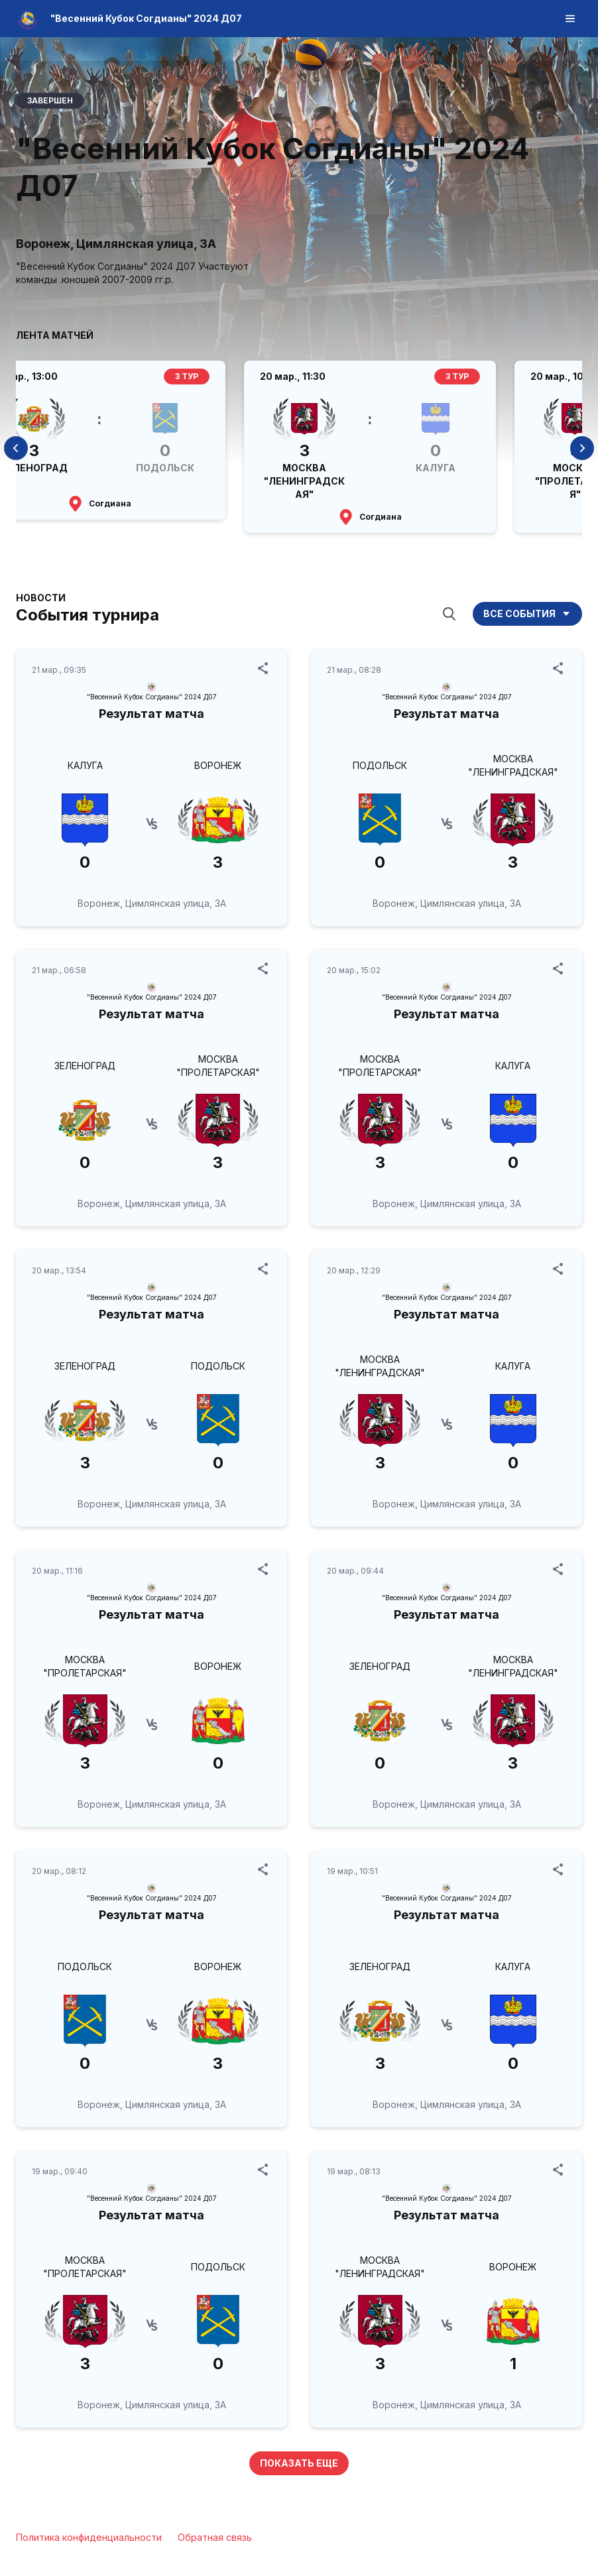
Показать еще (299, 2463)
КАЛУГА (85, 765)
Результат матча (151, 714)
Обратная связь (215, 2537)
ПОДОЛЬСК (380, 765)
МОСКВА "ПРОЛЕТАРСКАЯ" (218, 1065)
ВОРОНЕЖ (217, 765)
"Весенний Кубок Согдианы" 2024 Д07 (146, 18)
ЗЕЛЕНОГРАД (84, 1065)
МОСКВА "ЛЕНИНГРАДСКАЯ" (513, 765)
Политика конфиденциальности (89, 2537)
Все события (527, 613)
